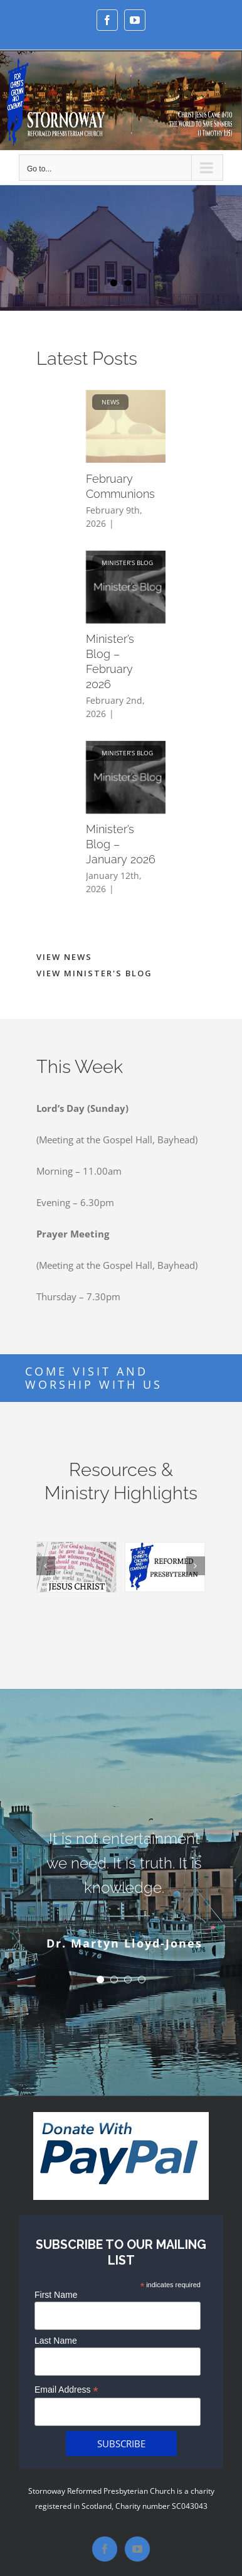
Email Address (66, 2390)
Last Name (55, 2341)
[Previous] (45, 1565)
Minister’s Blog (127, 562)
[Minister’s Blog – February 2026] (131, 587)
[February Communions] (131, 426)
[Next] (195, 1565)
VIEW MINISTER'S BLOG (94, 973)
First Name (55, 2295)
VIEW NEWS (64, 956)
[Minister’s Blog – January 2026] (131, 777)
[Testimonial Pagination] (100, 1979)
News (110, 401)
